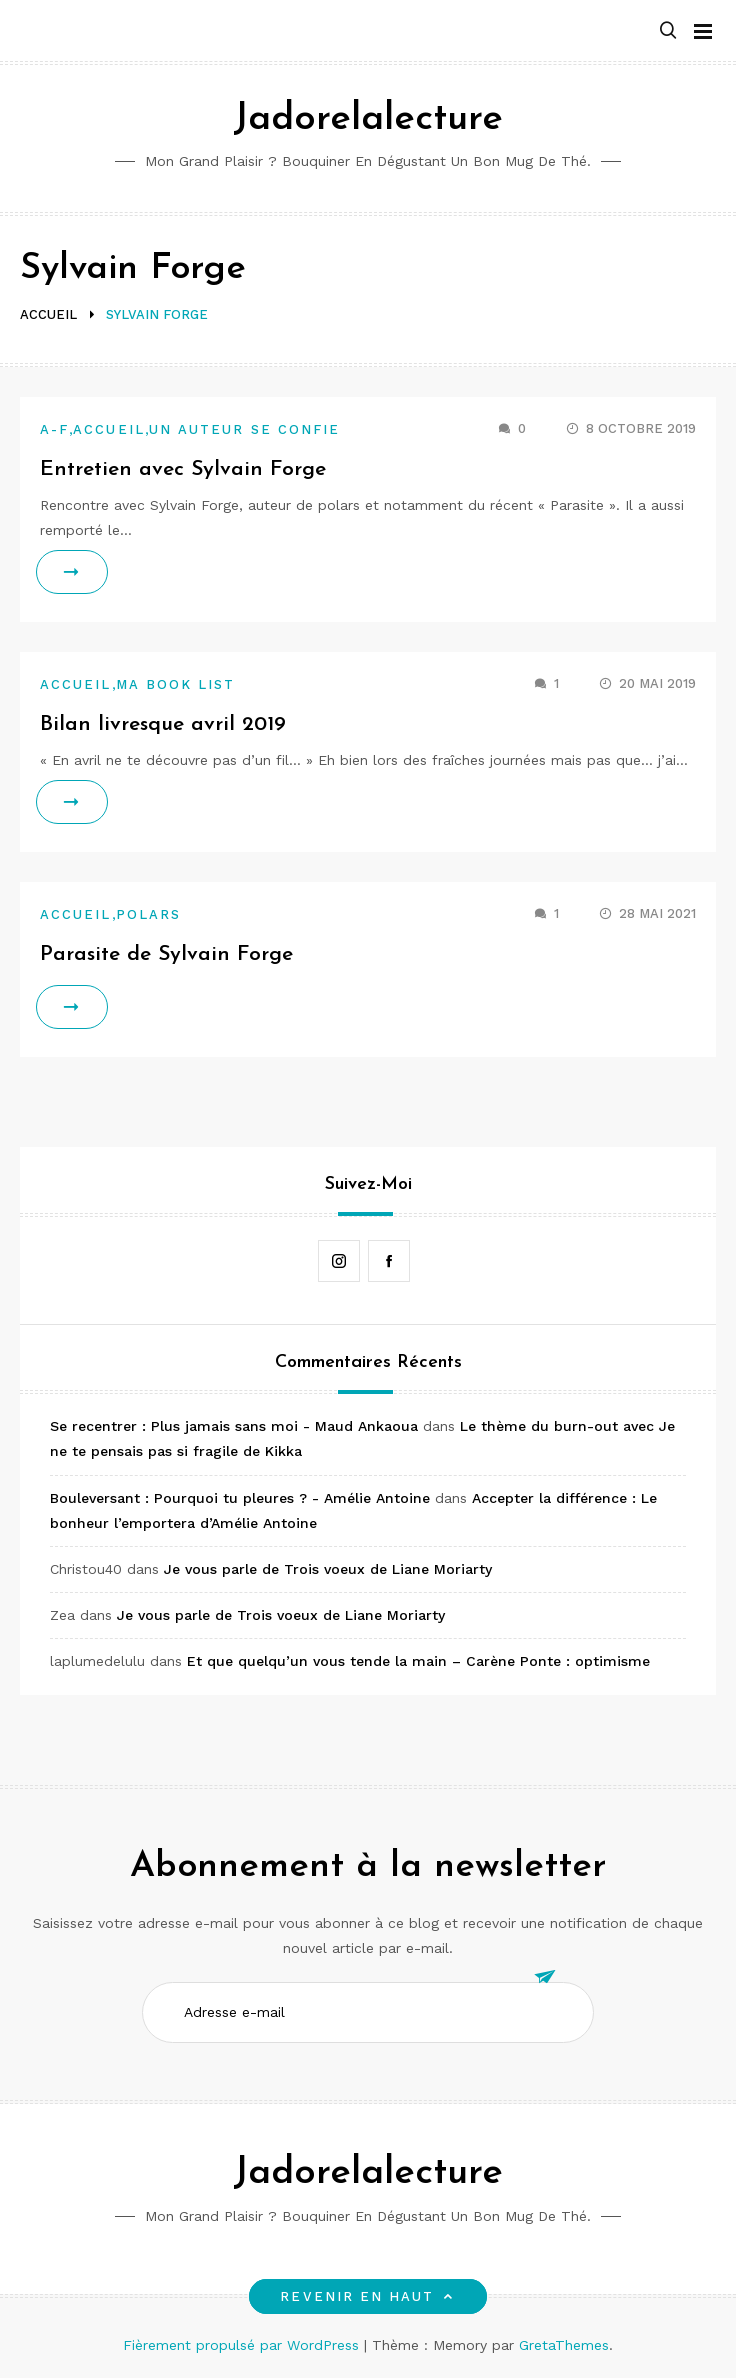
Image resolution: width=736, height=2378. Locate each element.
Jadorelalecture (368, 119)
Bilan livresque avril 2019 (163, 724)
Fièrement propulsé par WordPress (243, 2345)
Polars (148, 914)
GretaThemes (564, 2345)
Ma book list (176, 684)
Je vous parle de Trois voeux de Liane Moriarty (328, 1569)
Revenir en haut (367, 2296)
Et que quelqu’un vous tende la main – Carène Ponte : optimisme (418, 1661)
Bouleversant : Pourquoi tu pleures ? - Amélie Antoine (240, 1498)
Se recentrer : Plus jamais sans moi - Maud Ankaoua (234, 1426)
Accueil (109, 429)
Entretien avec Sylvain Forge (183, 469)
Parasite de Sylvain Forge (166, 954)
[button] (668, 31)
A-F (54, 429)
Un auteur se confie (245, 429)
